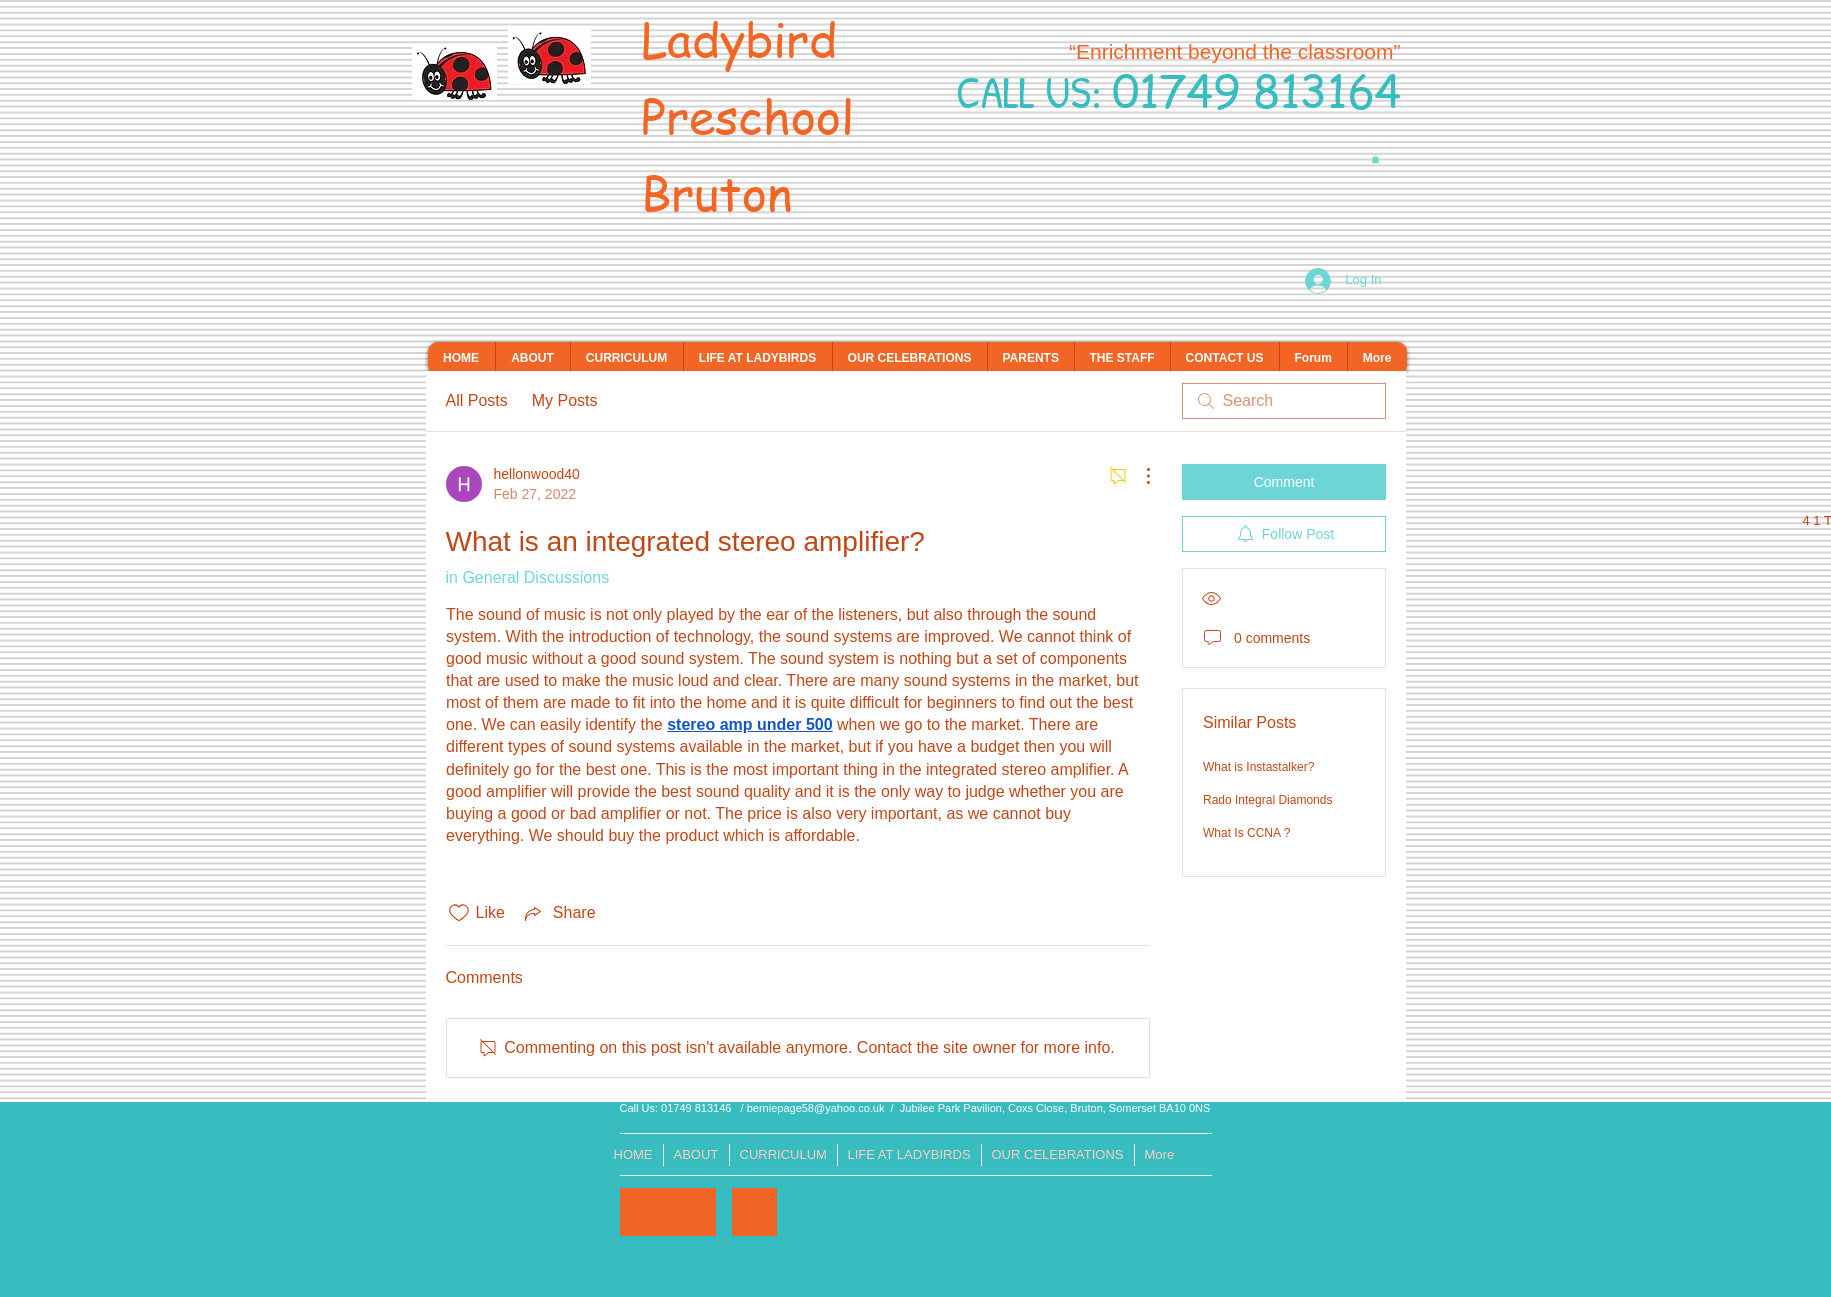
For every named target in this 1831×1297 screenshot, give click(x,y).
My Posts (565, 400)
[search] (1284, 401)
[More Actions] (1138, 476)
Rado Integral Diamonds (1267, 800)
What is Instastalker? (1258, 767)
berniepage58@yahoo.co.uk (816, 1108)
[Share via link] (558, 913)
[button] (1375, 159)
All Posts (477, 400)
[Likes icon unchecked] (459, 913)
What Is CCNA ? (1246, 833)
